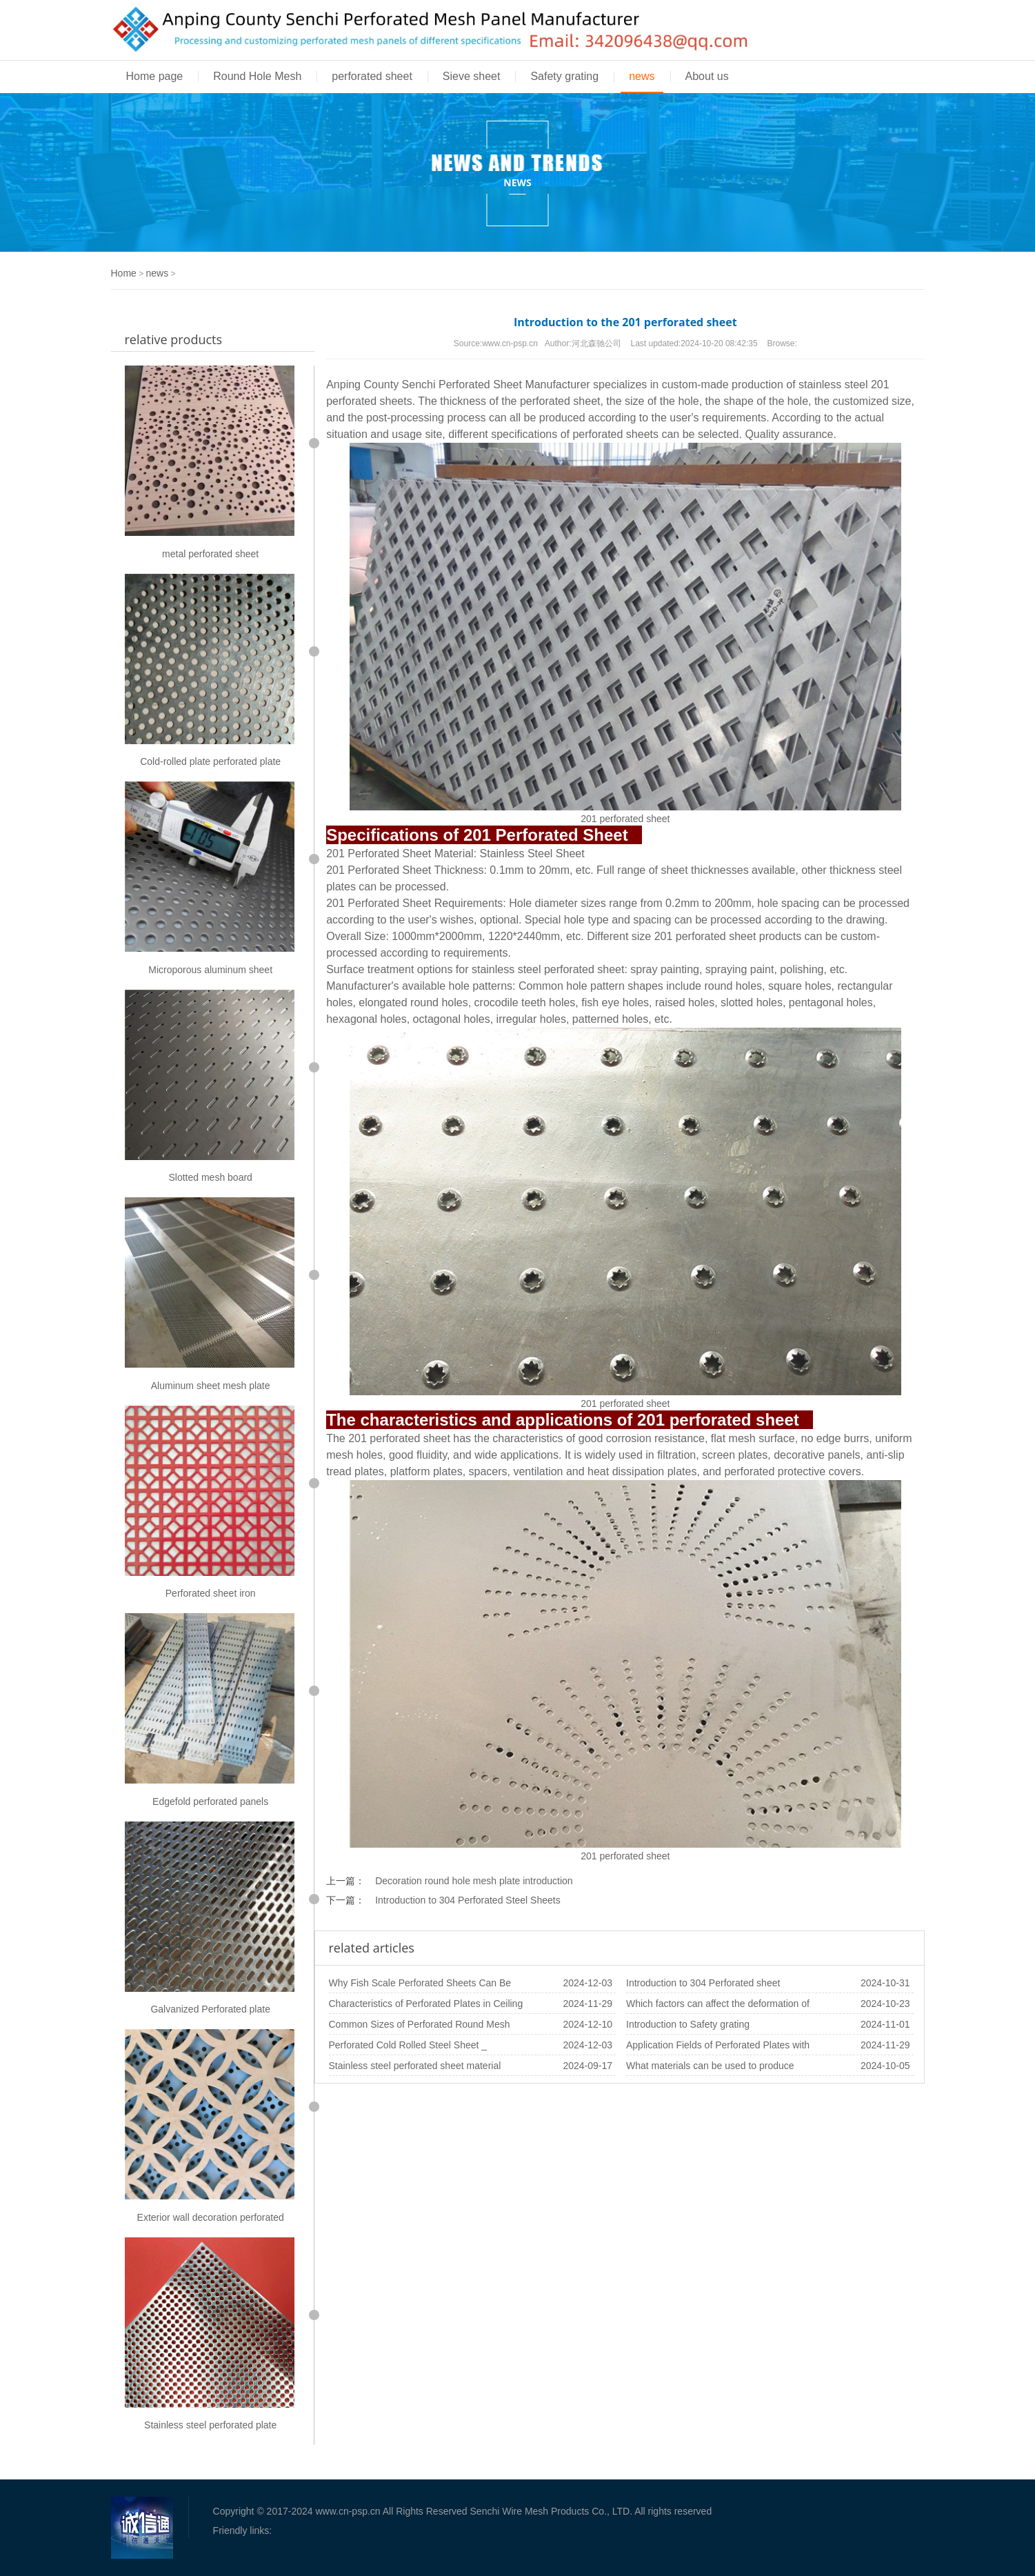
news (641, 76)
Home (124, 273)
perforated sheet (372, 76)
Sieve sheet (472, 76)
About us (707, 76)
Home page (154, 76)
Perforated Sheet (480, 384)
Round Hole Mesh (257, 76)
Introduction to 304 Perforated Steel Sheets (468, 1900)
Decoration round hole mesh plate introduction (473, 1880)
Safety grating (564, 76)
